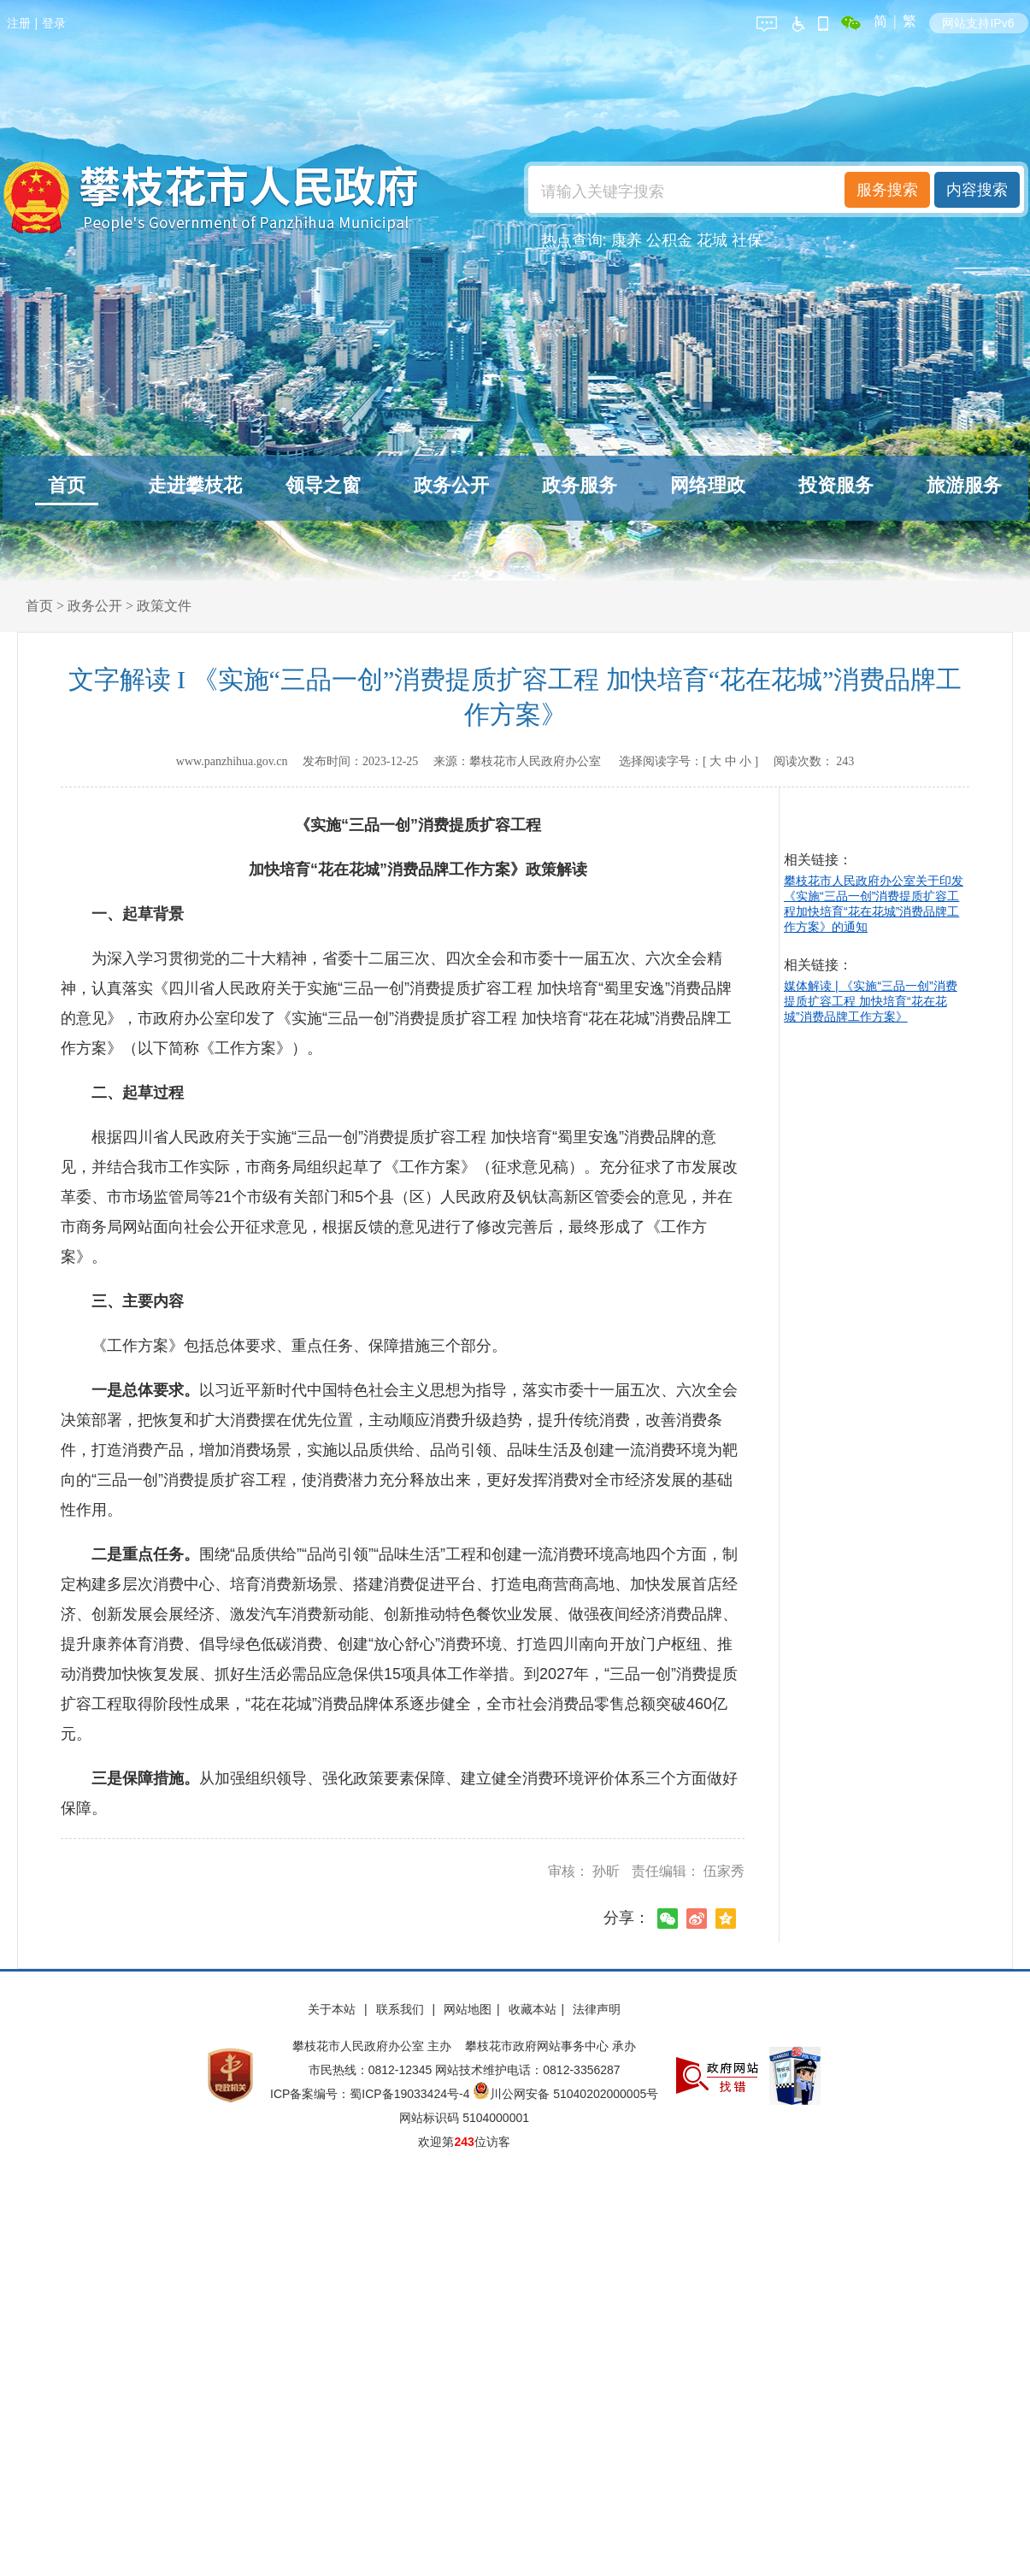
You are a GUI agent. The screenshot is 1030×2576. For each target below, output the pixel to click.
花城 (712, 240)
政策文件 (164, 605)
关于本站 (333, 2009)
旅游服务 (964, 485)
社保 (747, 240)
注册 (19, 23)
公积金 (669, 240)
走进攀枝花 (195, 485)
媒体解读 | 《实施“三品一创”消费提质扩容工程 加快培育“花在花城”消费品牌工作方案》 (870, 1001)
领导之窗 (323, 485)
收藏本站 (532, 2009)
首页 (66, 485)
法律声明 (597, 2009)
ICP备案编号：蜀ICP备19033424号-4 (371, 2094)
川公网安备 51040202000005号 (565, 2094)
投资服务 (836, 485)
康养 (626, 240)
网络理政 (707, 485)
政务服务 (579, 485)
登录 (54, 23)
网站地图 (467, 2009)
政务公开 (451, 485)
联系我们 (401, 2009)
